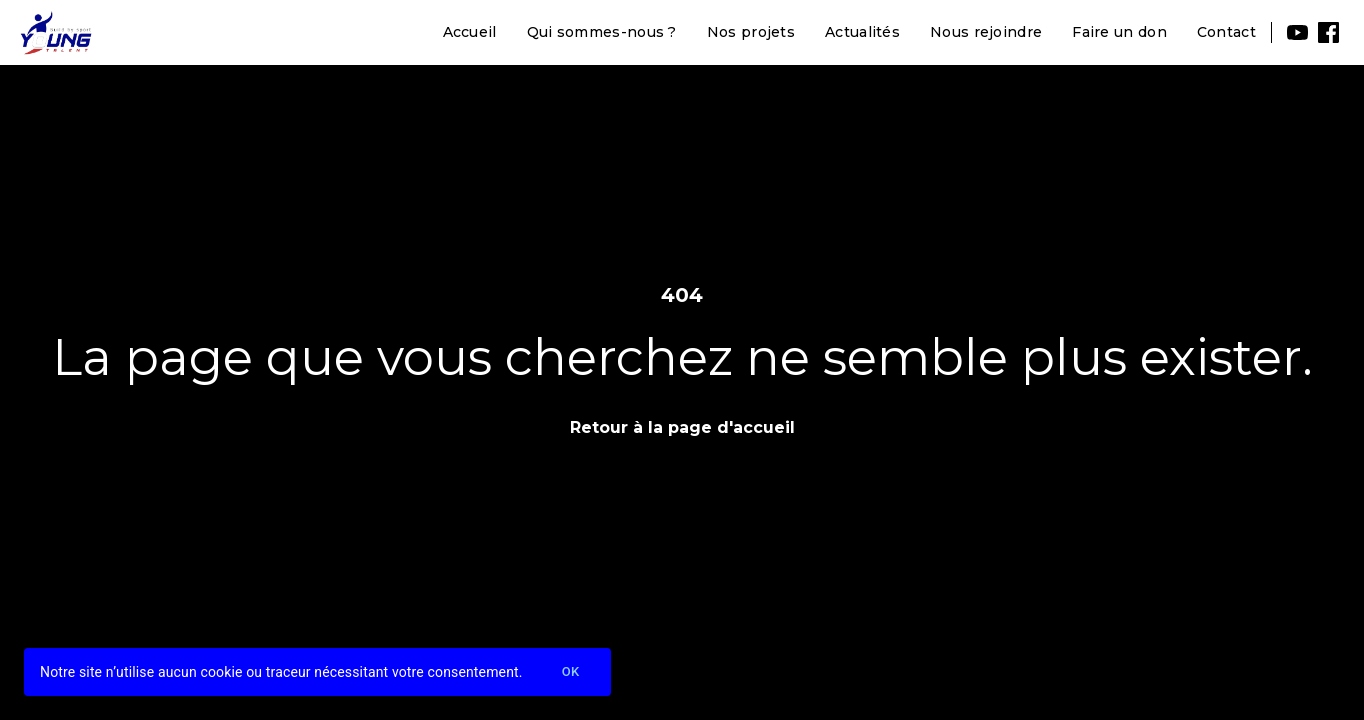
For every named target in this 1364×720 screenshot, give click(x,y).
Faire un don (1119, 32)
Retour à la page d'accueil (682, 427)
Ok (571, 672)
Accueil (470, 32)
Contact (1226, 32)
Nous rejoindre (986, 32)
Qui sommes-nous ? (602, 32)
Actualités (862, 32)
